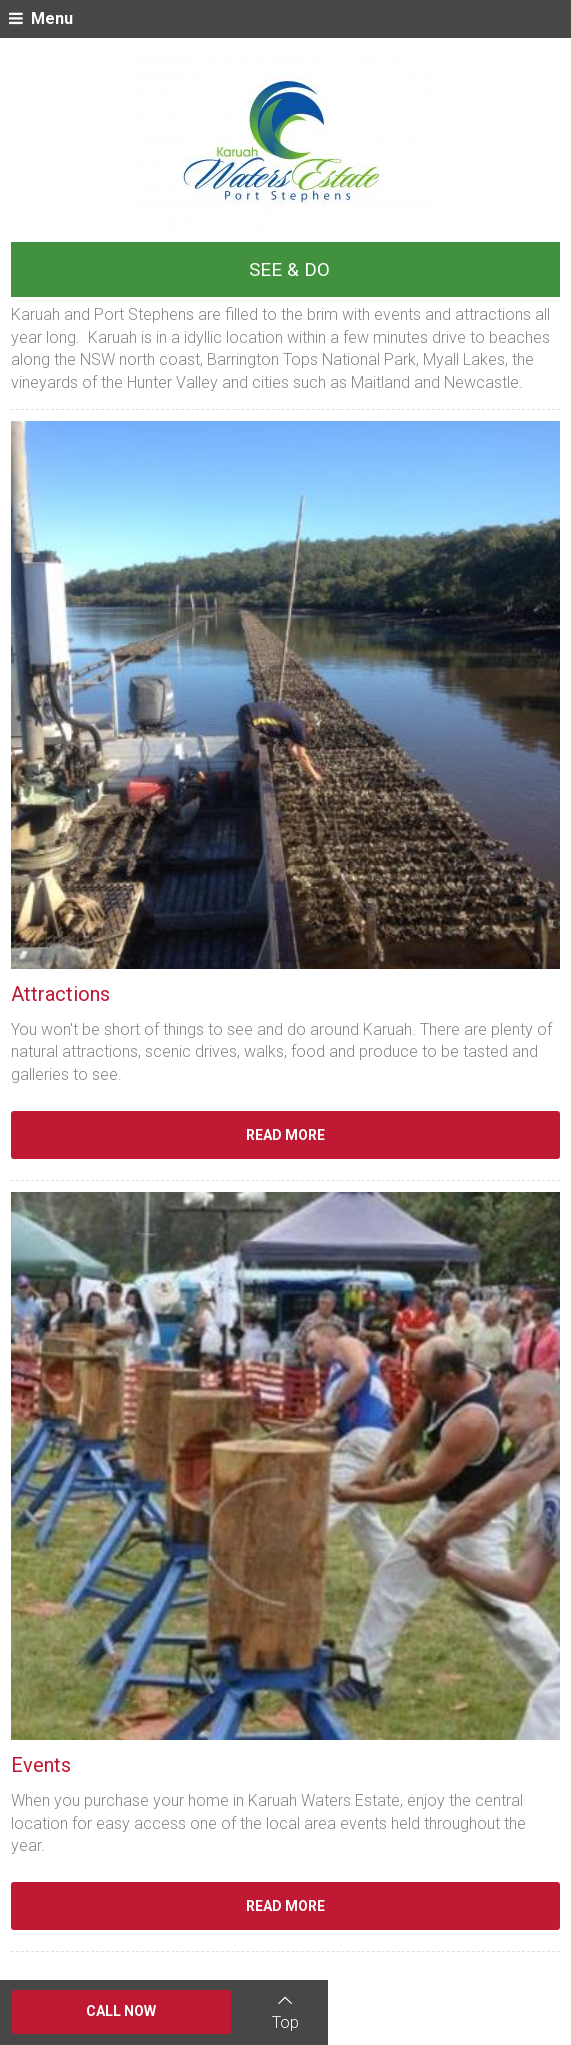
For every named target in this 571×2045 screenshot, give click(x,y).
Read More (285, 1135)
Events (41, 1765)
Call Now (121, 2011)
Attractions (60, 994)
